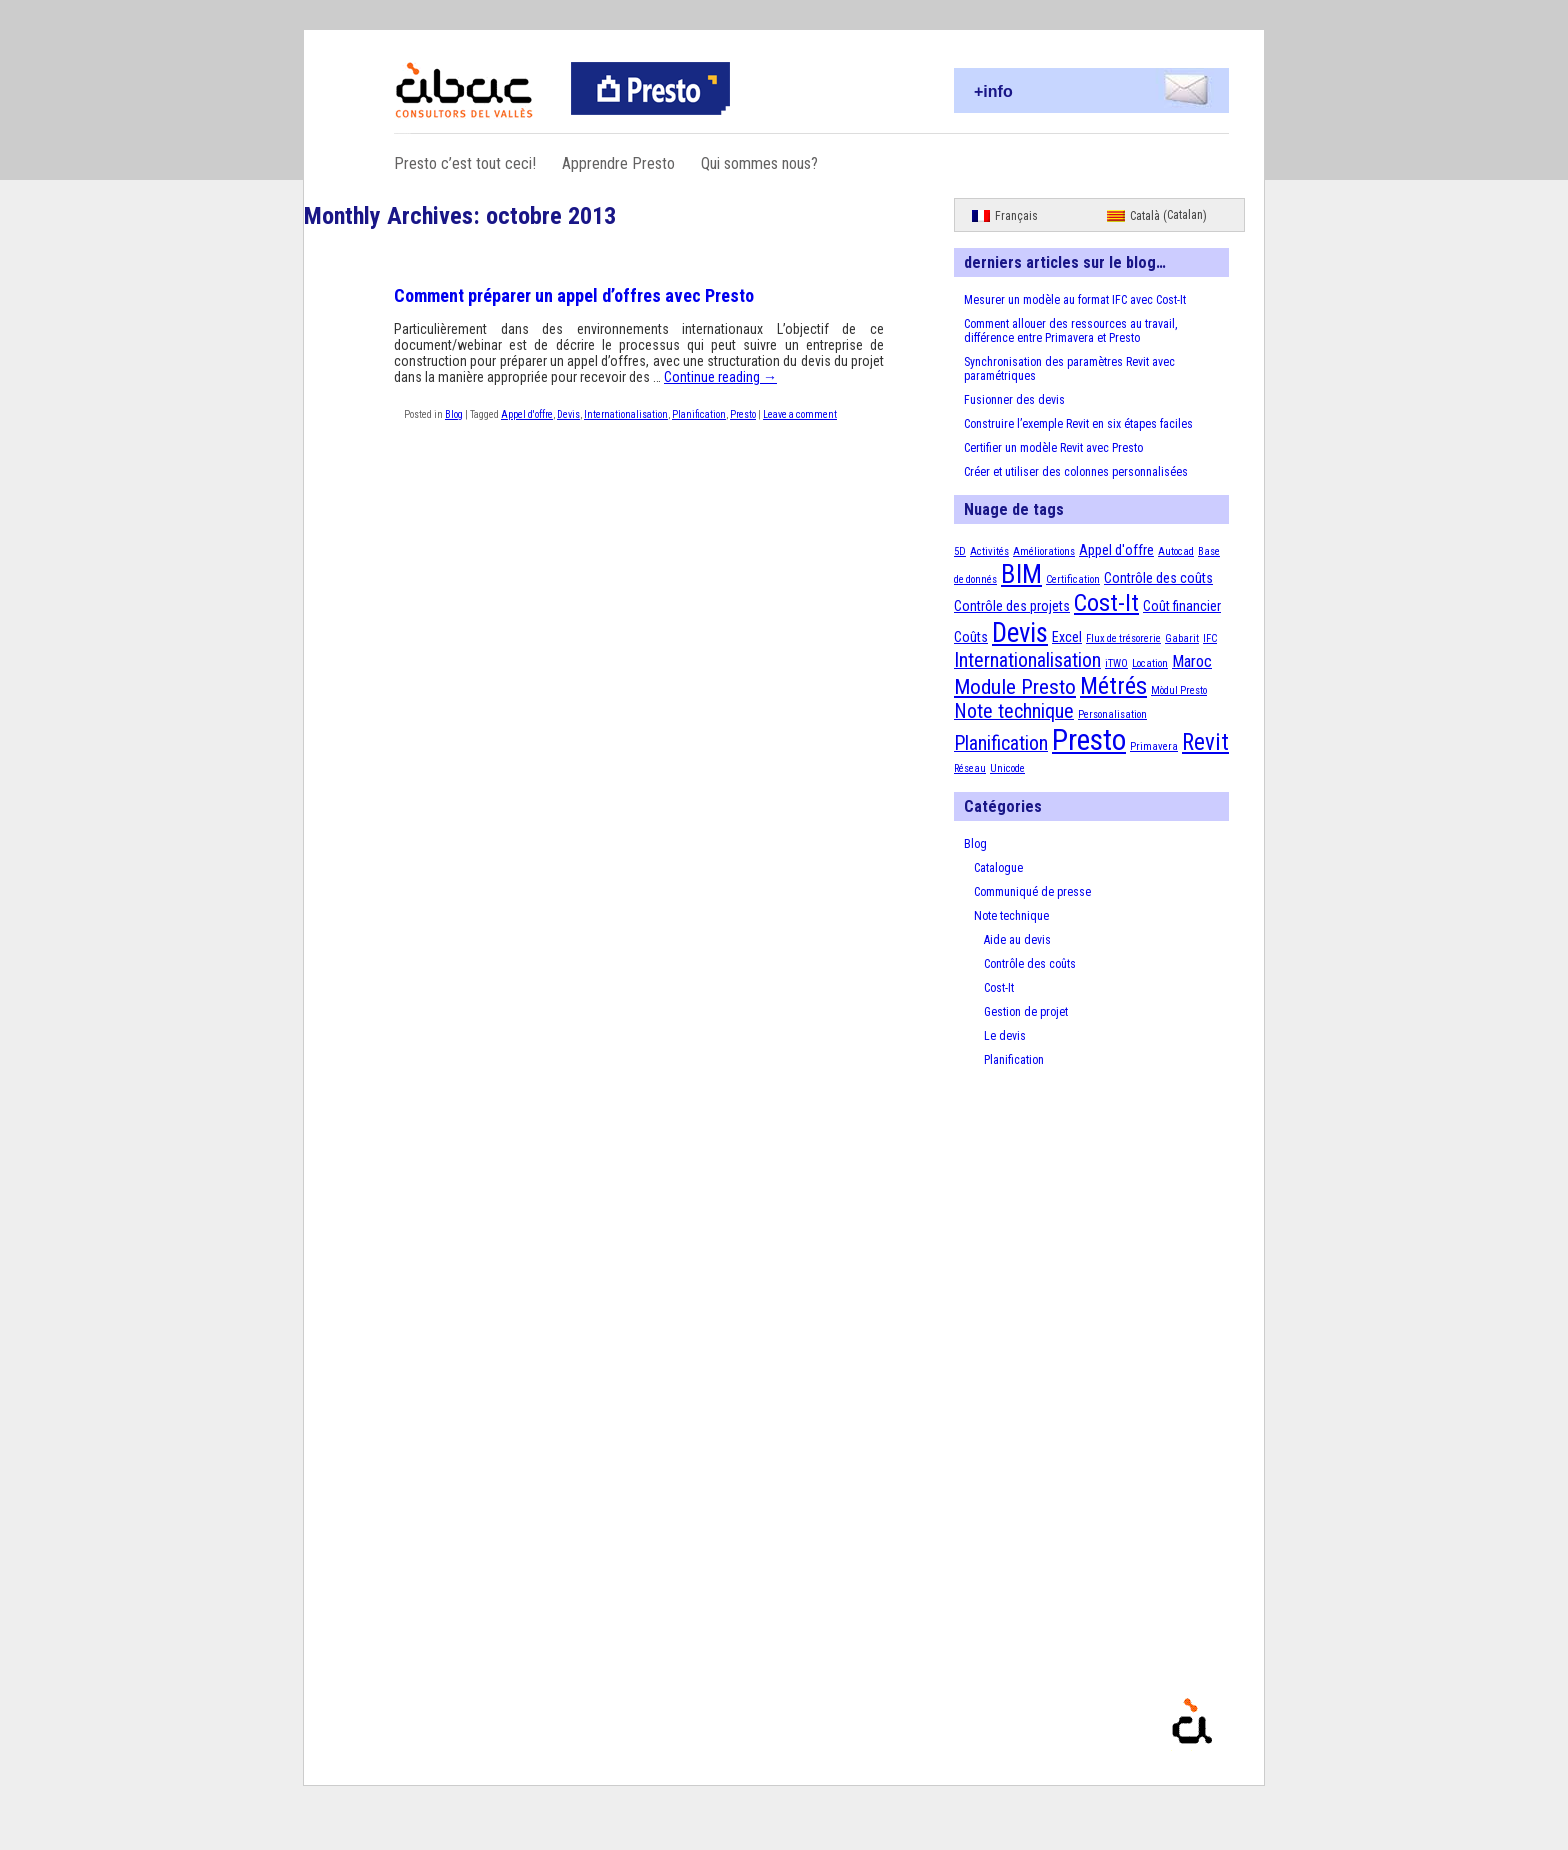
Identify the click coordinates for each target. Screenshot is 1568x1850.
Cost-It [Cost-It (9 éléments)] (1106, 603)
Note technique (1011, 916)
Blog (454, 414)
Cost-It (999, 988)
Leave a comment (800, 414)
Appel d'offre (527, 414)
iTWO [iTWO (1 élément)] (1116, 663)
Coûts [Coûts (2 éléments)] (971, 637)
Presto (743, 414)
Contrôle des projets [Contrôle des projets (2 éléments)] (1012, 606)
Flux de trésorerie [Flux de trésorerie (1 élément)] (1123, 638)
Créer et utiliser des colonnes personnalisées (1076, 472)
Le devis (1005, 1036)
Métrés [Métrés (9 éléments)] (1113, 686)
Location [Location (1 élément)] (1150, 663)
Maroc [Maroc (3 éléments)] (1192, 661)
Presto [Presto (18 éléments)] (1089, 740)
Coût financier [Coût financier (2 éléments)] (1182, 606)
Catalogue (998, 868)
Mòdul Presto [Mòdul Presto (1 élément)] (1179, 690)
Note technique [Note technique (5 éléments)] (1014, 711)
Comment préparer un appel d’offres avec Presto (574, 295)
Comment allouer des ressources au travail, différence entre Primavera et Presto (1070, 331)
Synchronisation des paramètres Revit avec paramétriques (1069, 369)
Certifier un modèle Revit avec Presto (1053, 448)
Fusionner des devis (1014, 400)
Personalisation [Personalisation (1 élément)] (1112, 714)
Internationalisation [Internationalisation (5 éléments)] (1027, 660)
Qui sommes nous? (759, 163)
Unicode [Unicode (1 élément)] (1007, 768)
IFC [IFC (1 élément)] (1210, 638)
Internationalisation (626, 414)
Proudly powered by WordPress (1248, 1750)
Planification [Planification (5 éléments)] (1001, 743)
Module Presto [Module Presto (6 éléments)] (1015, 686)
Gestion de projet (1026, 1012)
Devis (568, 414)
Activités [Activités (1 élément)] (989, 551)
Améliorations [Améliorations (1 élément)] (1044, 551)
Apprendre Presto (618, 163)
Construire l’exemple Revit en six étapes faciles (1078, 424)
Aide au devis (1017, 940)
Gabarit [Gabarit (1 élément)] (1182, 638)
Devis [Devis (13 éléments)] (1020, 633)
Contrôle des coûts (1030, 964)
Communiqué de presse (1032, 892)
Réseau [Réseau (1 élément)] (970, 768)
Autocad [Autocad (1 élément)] (1176, 551)
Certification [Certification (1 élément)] (1073, 579)
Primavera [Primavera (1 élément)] (1154, 746)
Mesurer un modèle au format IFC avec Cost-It (1075, 300)
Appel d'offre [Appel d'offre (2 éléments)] (1116, 550)
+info (993, 91)
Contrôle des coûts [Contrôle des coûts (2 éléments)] (1158, 578)
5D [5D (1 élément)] (960, 551)
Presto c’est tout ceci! (465, 163)
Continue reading (720, 377)
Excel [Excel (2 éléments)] (1067, 637)
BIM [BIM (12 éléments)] (1021, 574)
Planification (699, 414)
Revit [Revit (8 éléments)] (1205, 742)
